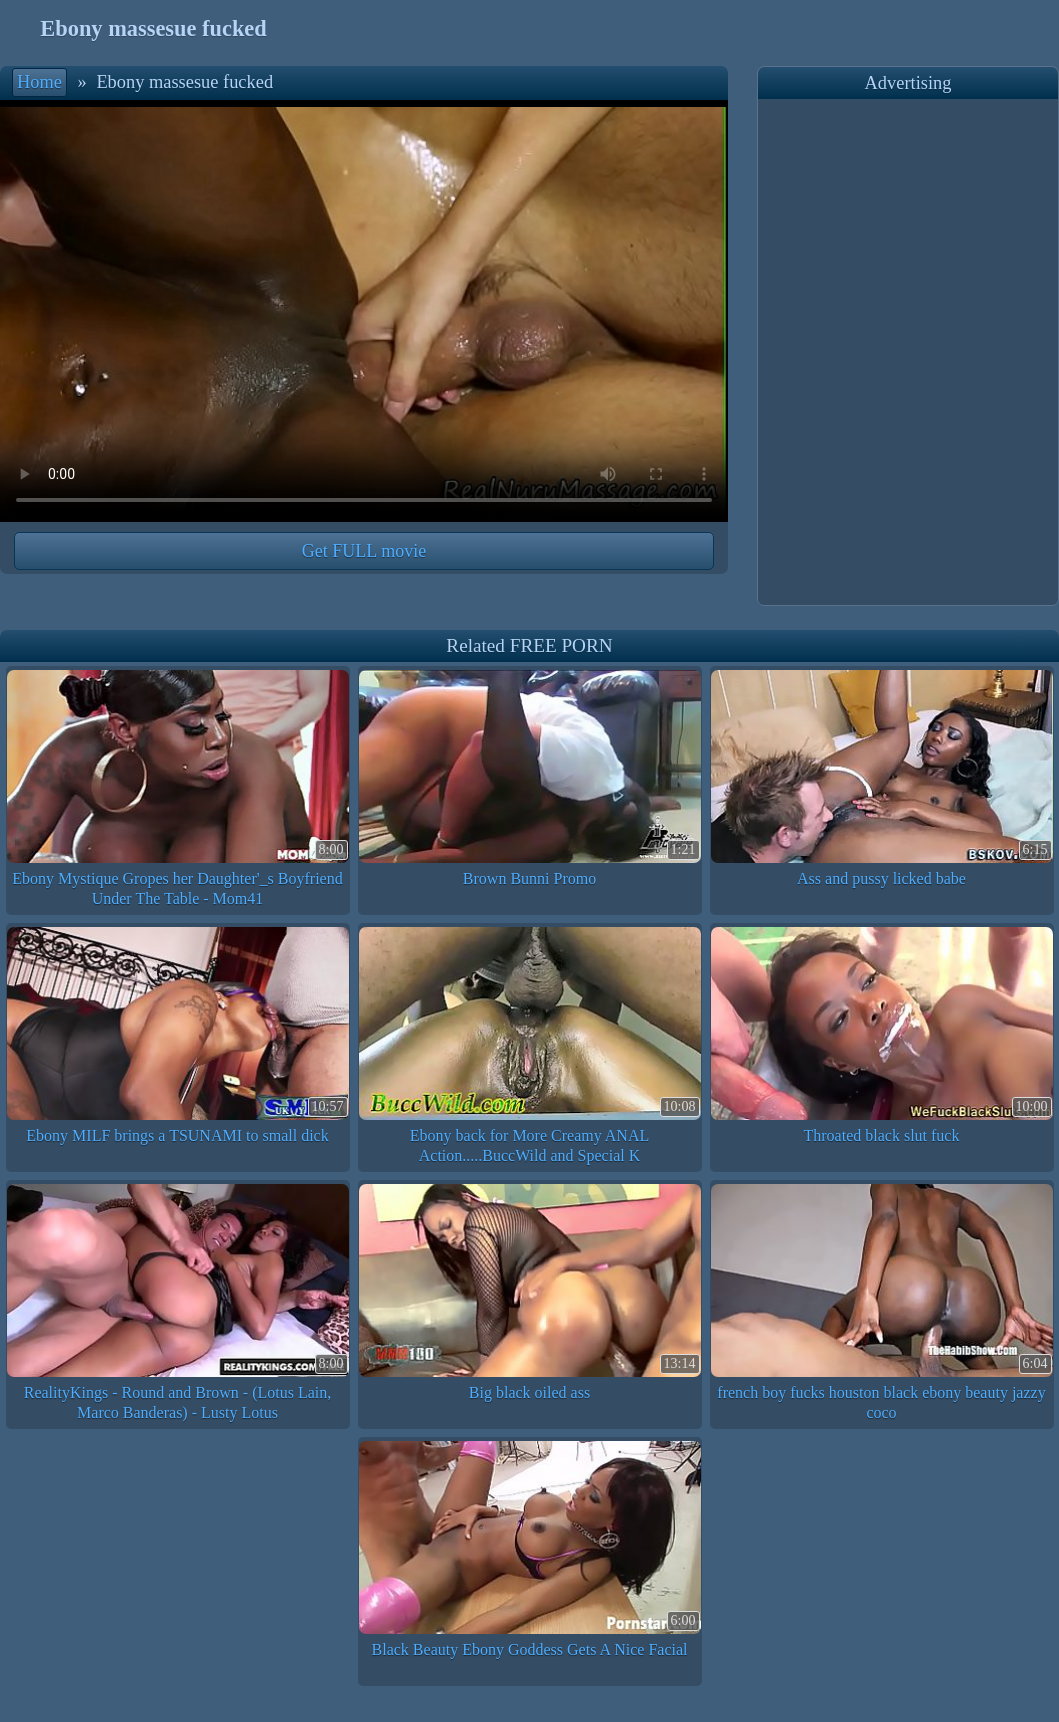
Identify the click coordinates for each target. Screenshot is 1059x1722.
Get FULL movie (364, 551)
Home (39, 82)
